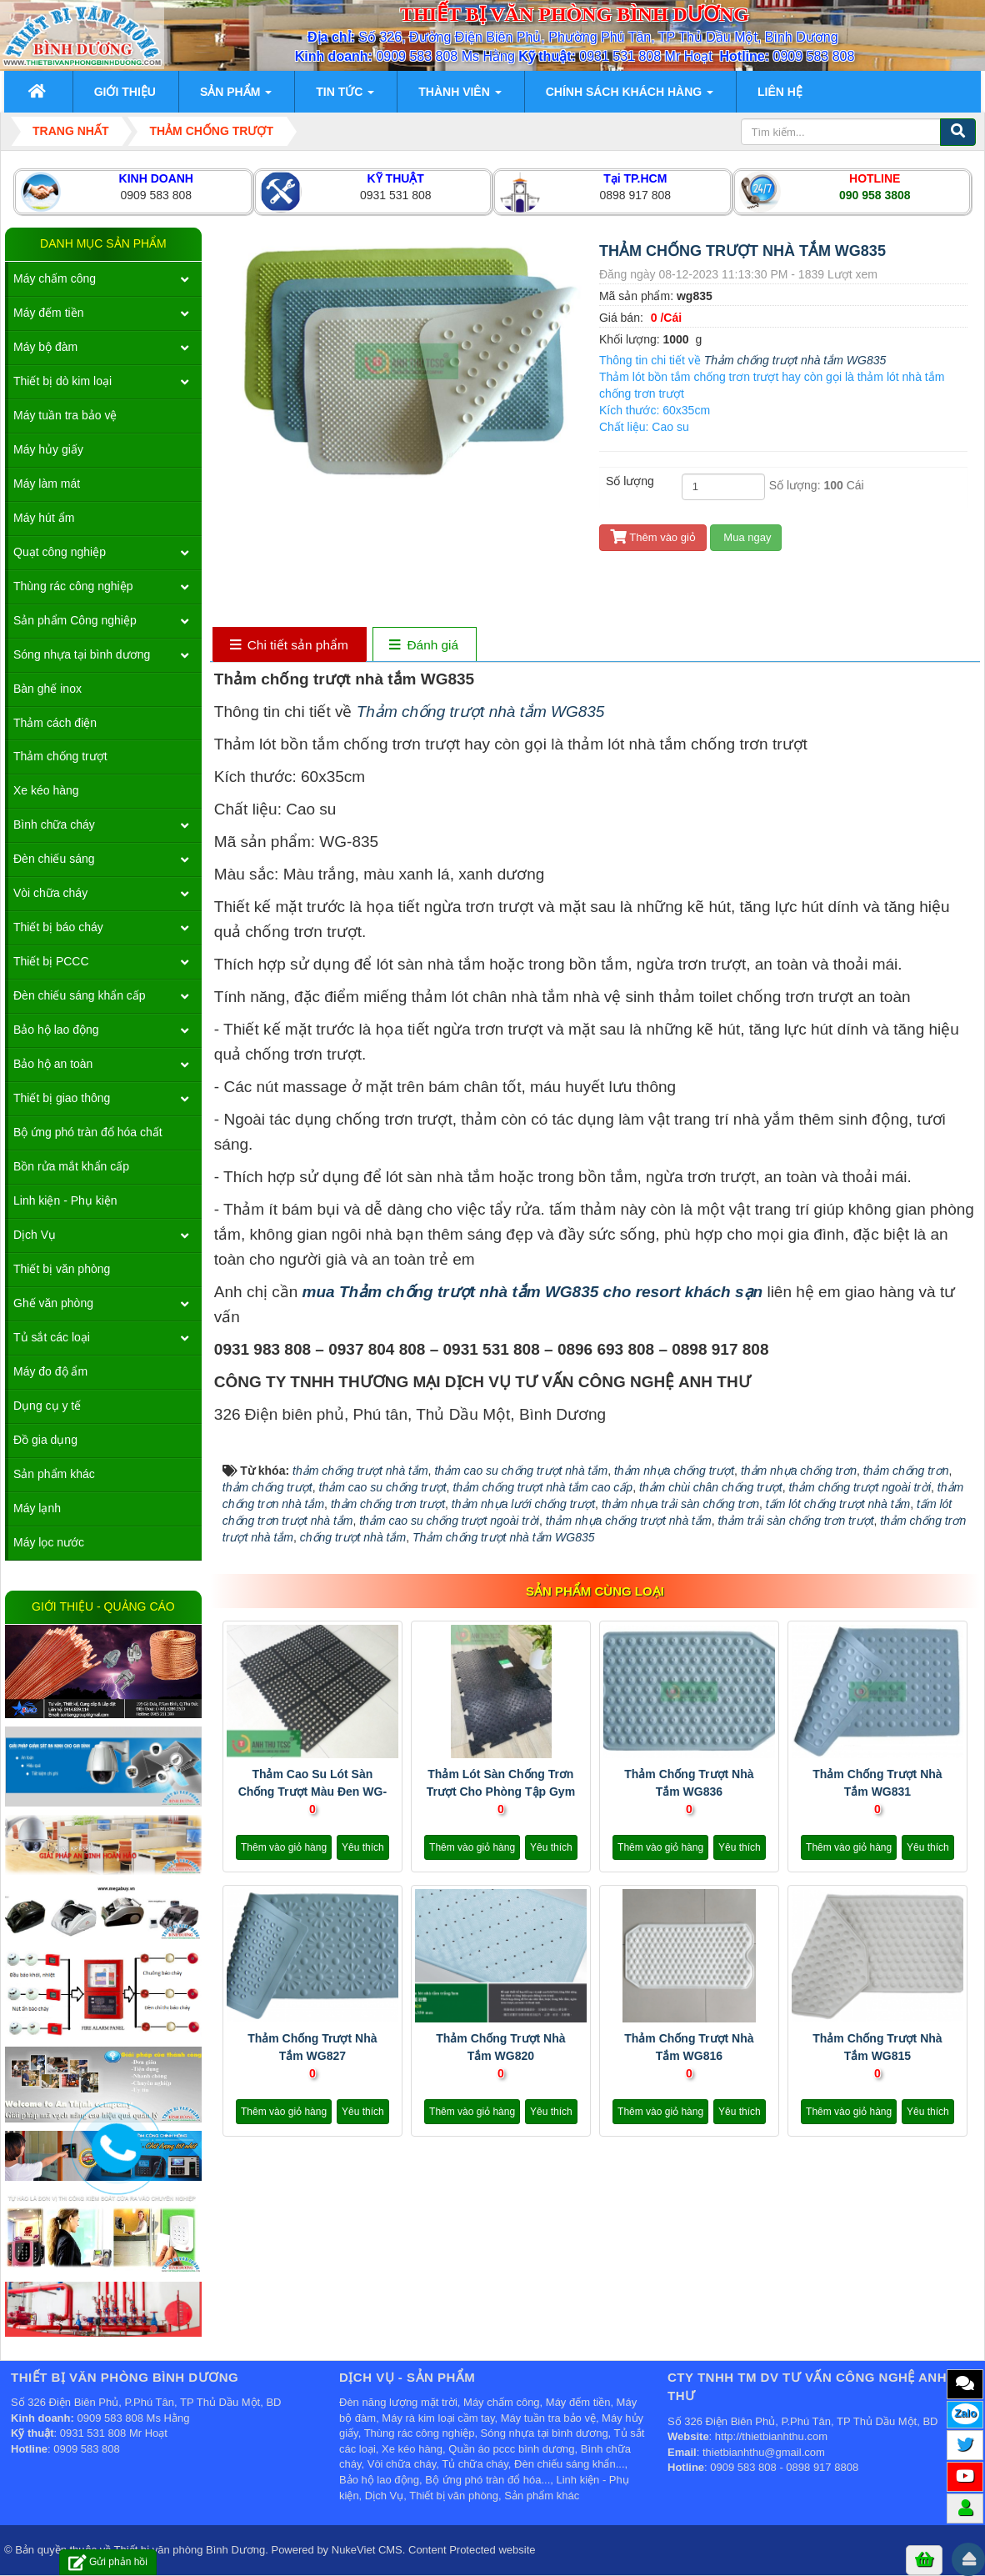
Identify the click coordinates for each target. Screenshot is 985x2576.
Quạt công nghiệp (59, 552)
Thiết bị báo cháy (58, 927)
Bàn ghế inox (47, 688)
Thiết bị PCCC (51, 961)
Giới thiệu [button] (125, 91)
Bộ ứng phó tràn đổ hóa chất (87, 1132)
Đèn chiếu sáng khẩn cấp (79, 995)
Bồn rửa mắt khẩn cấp (71, 1166)
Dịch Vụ (34, 1234)
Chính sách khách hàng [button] (629, 96)
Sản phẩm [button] (236, 96)
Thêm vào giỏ (653, 537)
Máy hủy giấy (48, 449)
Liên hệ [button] (780, 91)
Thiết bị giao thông (61, 1098)
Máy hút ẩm (43, 517)
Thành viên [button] (459, 96)
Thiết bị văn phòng (61, 1268)
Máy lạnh (37, 1508)
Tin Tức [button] (345, 96)
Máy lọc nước (48, 1542)
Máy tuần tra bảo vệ (65, 415)
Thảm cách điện (55, 722)
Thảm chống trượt (60, 756)
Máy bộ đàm (45, 346)
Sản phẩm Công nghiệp (75, 620)
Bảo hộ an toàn (52, 1063)
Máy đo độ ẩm (50, 1371)
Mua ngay (746, 537)
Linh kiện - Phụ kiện (65, 1200)
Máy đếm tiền (48, 312)
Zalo (965, 2413)
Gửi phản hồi (108, 2562)
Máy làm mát (46, 483)
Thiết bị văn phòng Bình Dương (190, 2549)
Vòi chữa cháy (50, 893)
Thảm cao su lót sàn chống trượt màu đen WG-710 (312, 1791)
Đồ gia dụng (45, 1439)
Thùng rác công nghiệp (72, 586)
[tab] (288, 645)
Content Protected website (471, 2549)
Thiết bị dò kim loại (62, 381)
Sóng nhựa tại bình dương (81, 654)
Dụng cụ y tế (47, 1405)
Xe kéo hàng (46, 790)
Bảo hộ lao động (56, 1029)
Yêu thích (363, 1847)
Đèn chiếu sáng (54, 858)
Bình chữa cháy (54, 824)
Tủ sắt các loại (51, 1337)
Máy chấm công (54, 278)
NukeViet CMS (367, 2549)
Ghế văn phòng (53, 1303)
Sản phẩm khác (54, 1474)
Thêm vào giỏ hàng (284, 1847)
